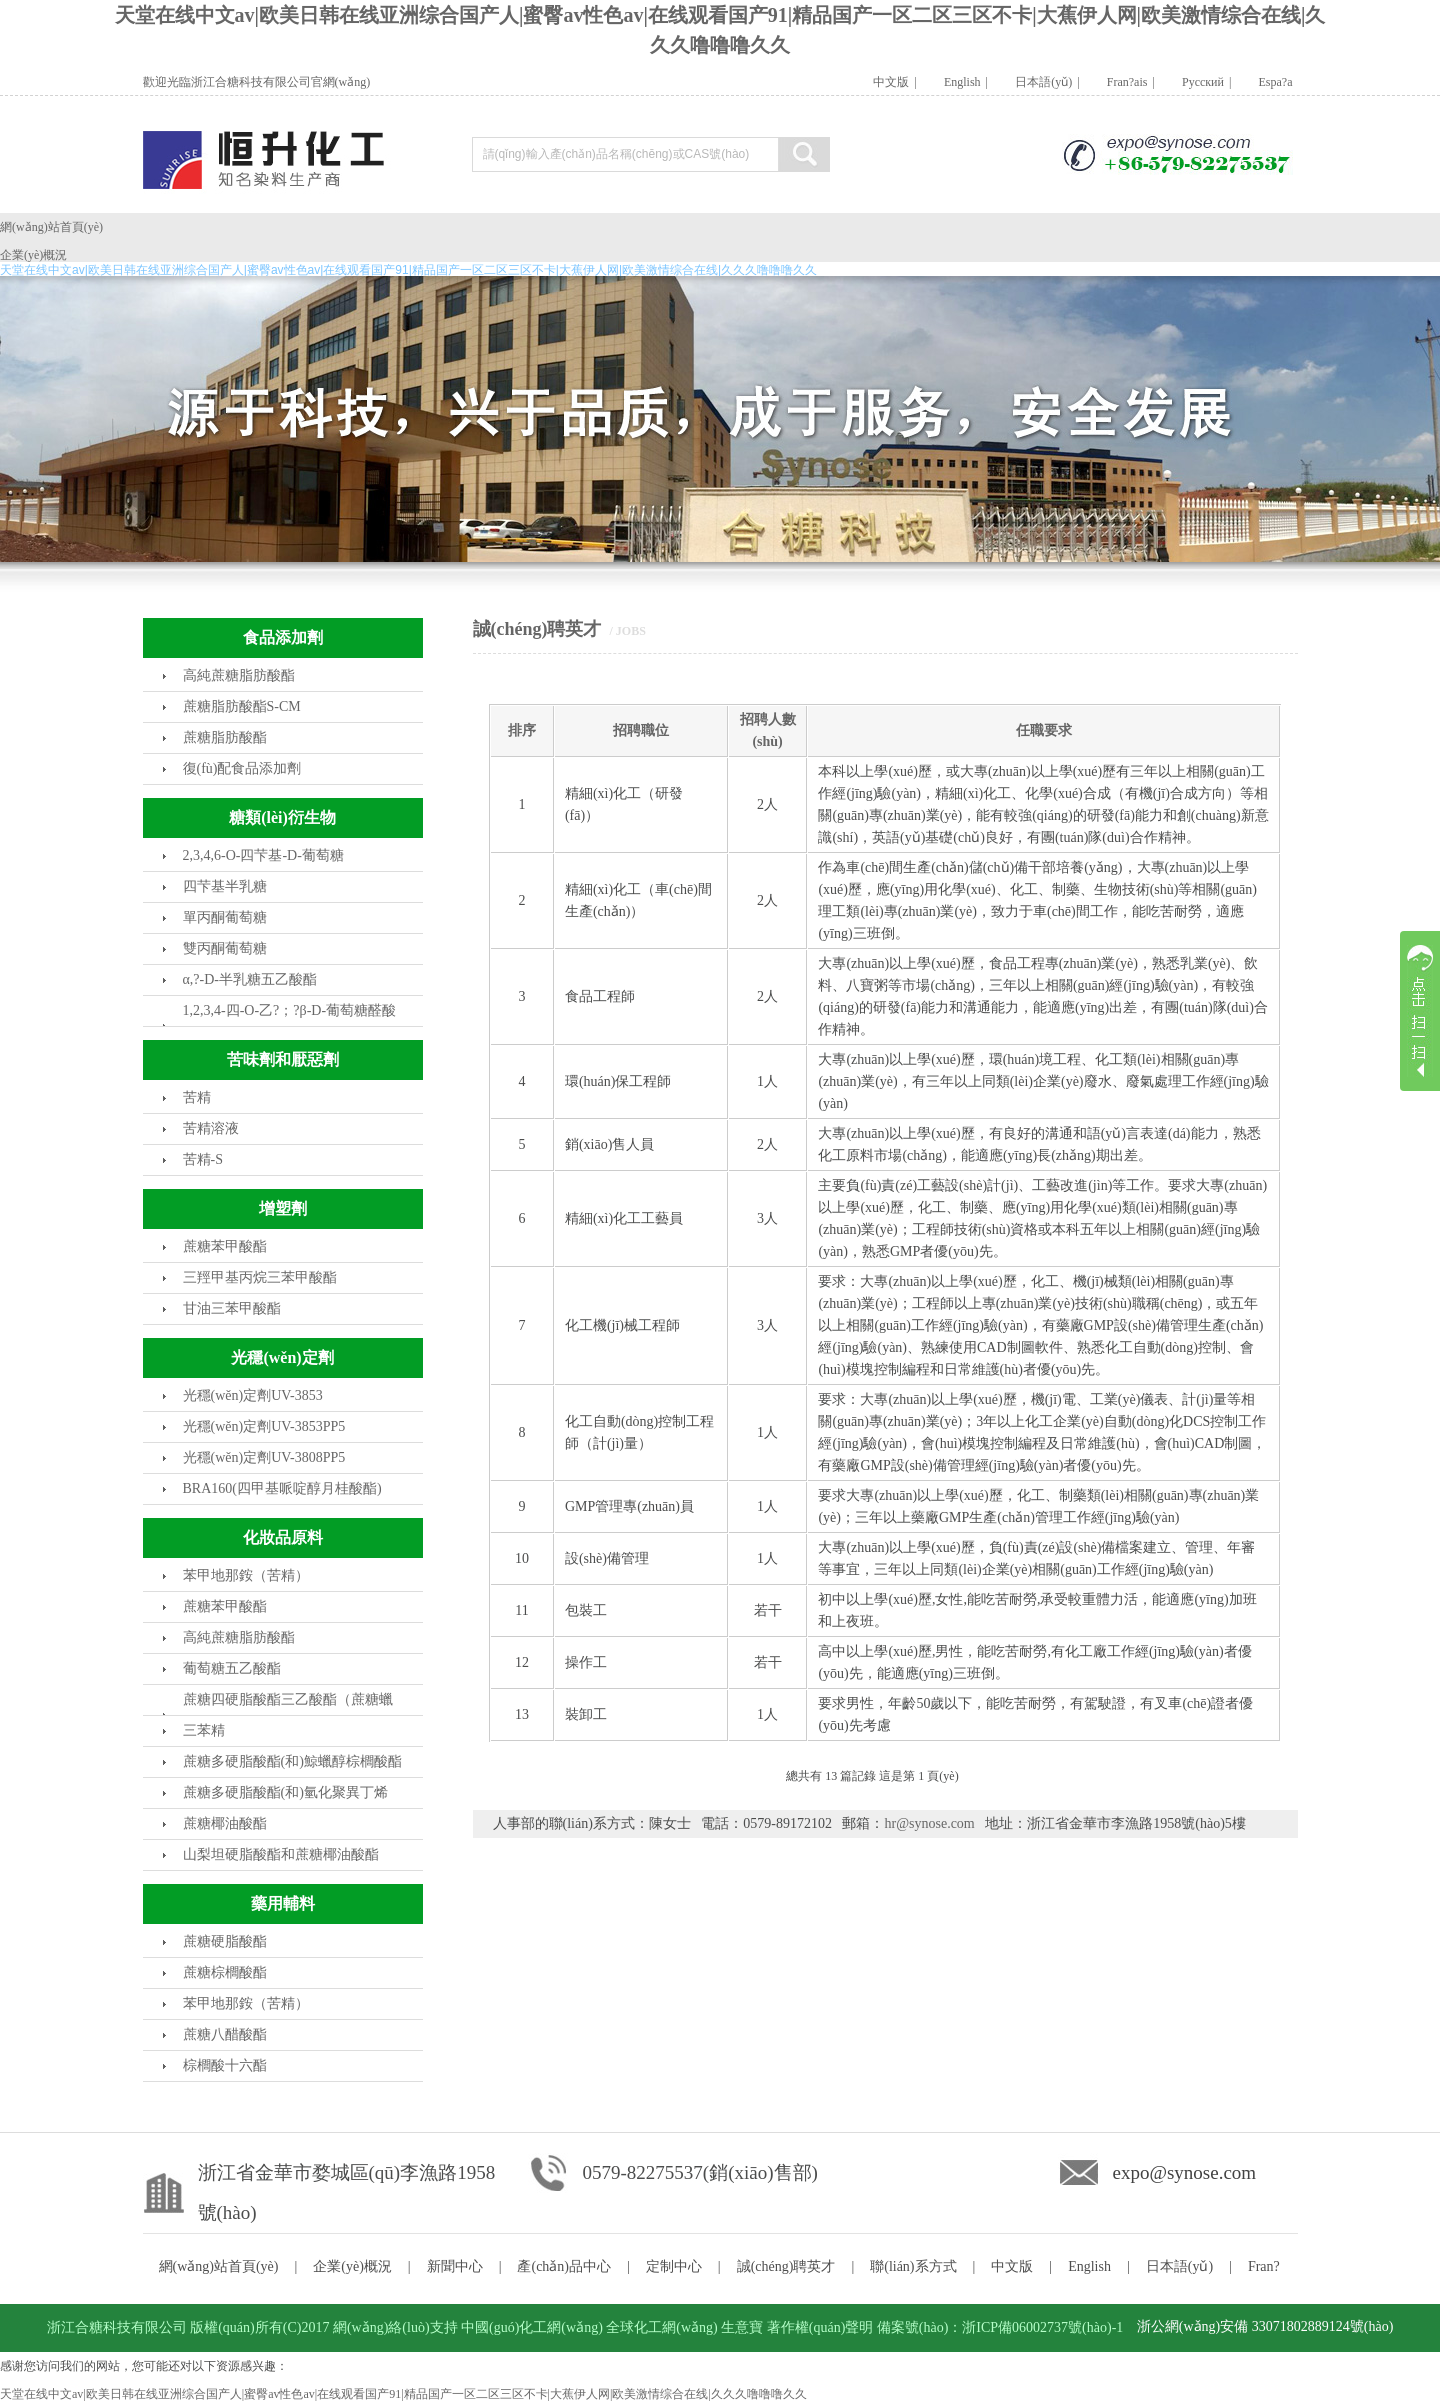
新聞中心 (455, 2266)
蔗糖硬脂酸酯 (225, 1941)
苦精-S (203, 1159)
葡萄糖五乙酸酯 (232, 1668)
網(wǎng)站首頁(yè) (51, 227)
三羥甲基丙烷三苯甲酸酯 (260, 1277)
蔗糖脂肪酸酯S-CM (242, 706)
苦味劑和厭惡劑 (283, 1059)
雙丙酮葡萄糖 (225, 948)
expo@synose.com (1185, 2172)
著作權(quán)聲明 (820, 2327)
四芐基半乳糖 (225, 886)
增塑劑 (283, 1208)
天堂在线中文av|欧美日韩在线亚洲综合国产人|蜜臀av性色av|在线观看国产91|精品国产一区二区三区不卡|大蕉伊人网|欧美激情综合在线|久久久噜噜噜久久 (403, 2394)
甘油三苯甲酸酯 (232, 1308)
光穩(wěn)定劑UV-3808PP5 (264, 1457)
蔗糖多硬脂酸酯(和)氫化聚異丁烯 (285, 1792)
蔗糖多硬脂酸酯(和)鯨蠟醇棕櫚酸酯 (292, 1761)
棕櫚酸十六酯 (225, 2065)
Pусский (1192, 82)
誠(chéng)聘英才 (786, 2266)
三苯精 (204, 1730)
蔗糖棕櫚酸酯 (225, 1972)
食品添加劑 (283, 637)
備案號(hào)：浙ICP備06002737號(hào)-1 (1000, 2327)
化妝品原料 (283, 1537)
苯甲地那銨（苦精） (246, 1575)
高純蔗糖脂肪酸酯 (239, 675)
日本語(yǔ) (1032, 82)
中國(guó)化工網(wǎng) (532, 2327)
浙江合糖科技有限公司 (117, 2327)
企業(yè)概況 (33, 255)
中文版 (880, 82)
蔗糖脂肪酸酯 (225, 737)
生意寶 (742, 2327)
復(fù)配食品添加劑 (242, 768)
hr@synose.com (929, 1823)
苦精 (197, 1097)
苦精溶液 (211, 1128)
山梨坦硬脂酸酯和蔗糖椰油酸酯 (281, 1854)
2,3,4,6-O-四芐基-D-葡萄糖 (263, 855)
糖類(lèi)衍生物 (282, 817)
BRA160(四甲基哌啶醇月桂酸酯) (282, 1488)
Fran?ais (1116, 82)
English (951, 82)
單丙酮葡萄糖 (225, 917)
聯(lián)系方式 (913, 2266)
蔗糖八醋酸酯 (225, 2034)
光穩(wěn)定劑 (282, 1357)
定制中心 (674, 2266)
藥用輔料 (283, 1903)
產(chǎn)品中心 (564, 2266)
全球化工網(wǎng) (661, 2327)
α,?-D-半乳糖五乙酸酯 (250, 979)
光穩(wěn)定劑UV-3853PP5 (264, 1426)
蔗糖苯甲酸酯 (225, 1246)
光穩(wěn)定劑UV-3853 (253, 1395)
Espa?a (1264, 82)
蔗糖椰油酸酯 (225, 1823)
